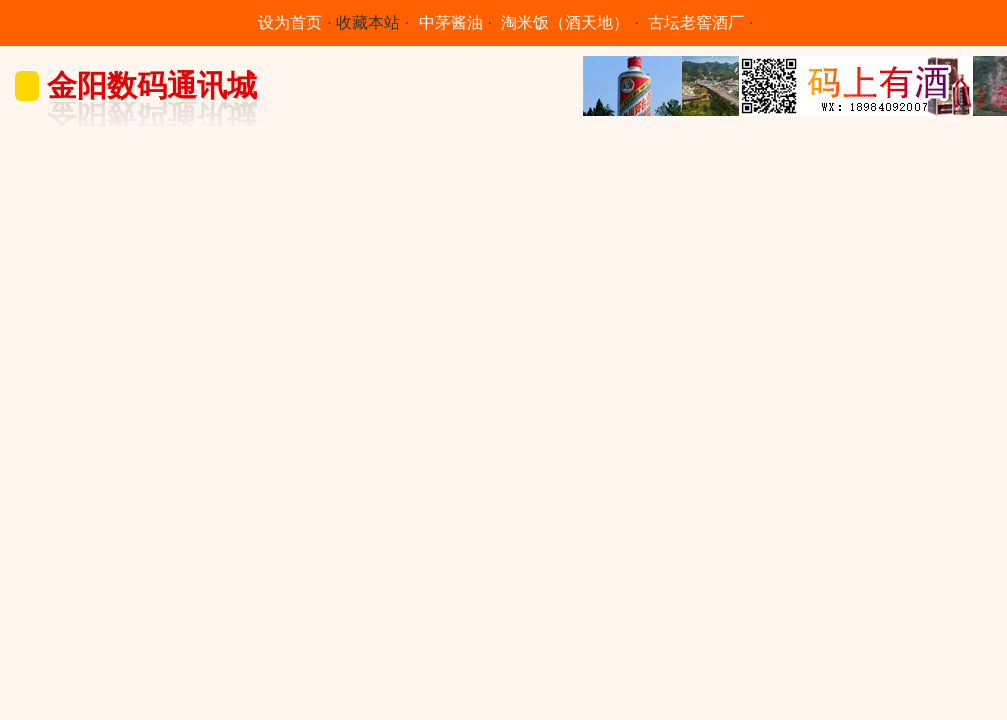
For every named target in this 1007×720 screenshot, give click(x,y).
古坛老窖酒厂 (696, 22)
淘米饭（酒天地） (565, 22)
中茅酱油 (451, 22)
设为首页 (290, 22)
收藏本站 (368, 22)
